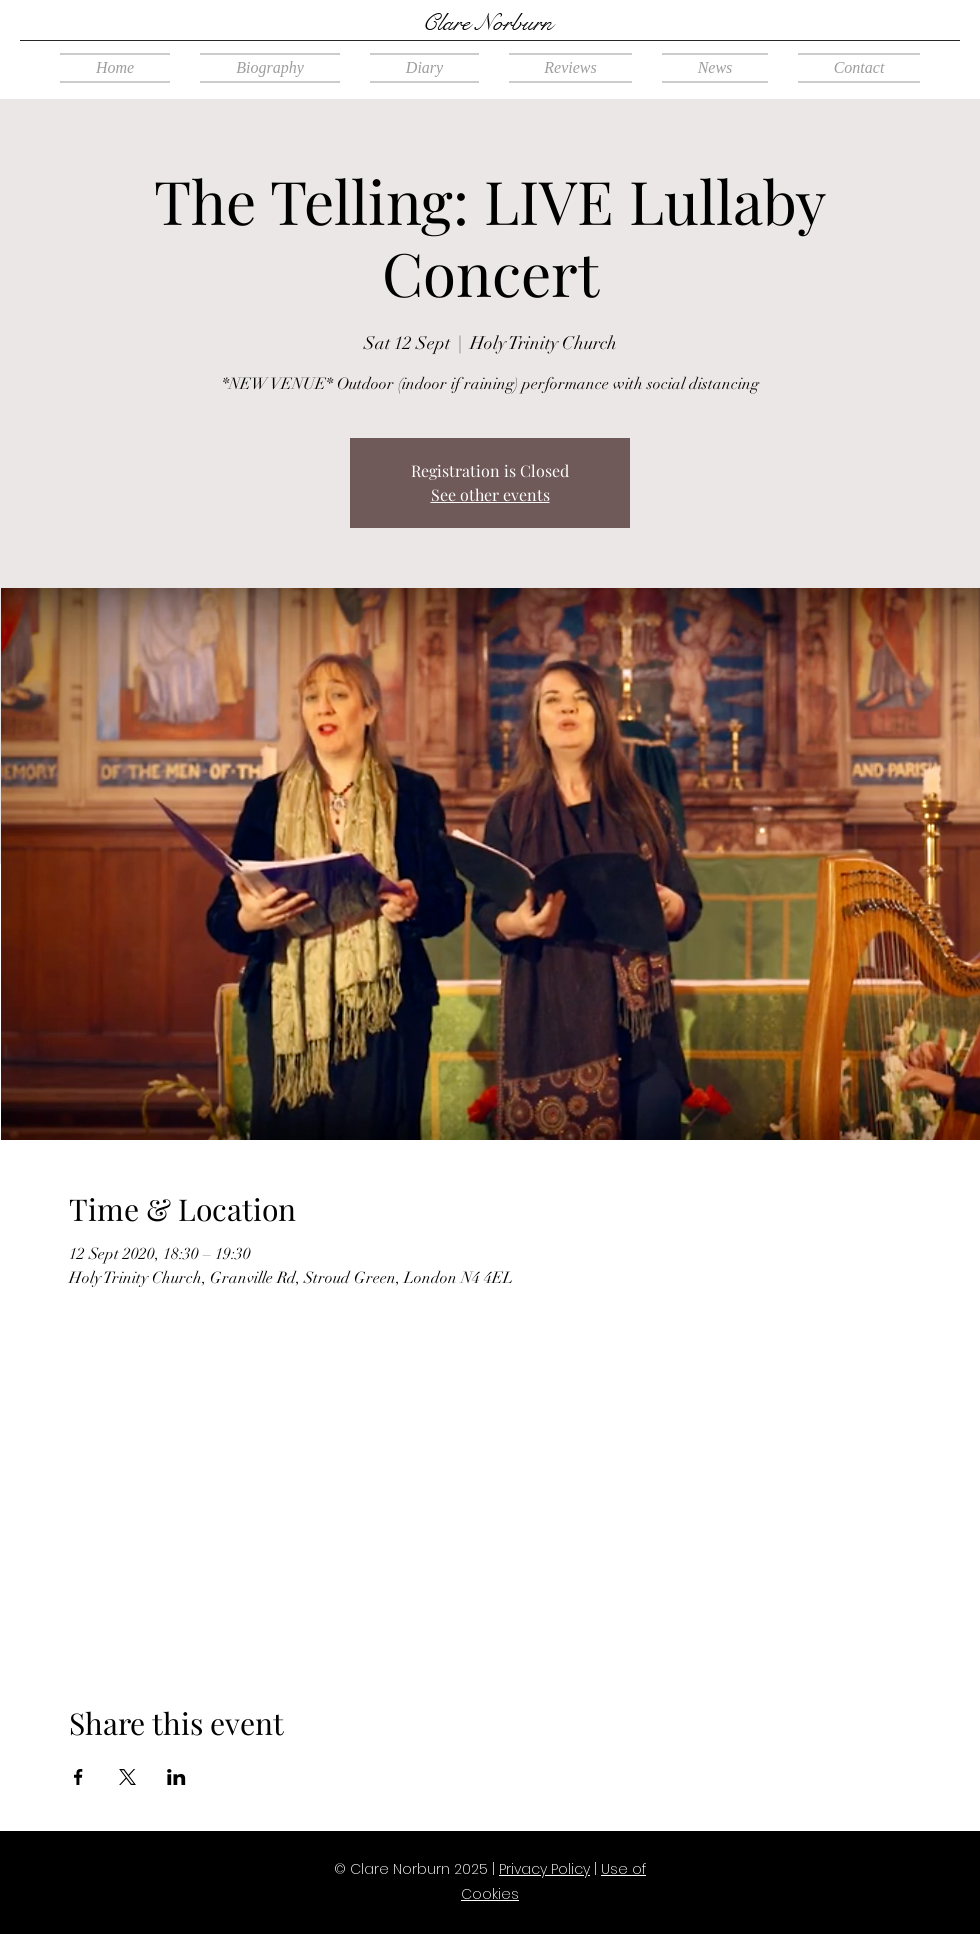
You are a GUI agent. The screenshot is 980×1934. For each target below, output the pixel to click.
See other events (490, 494)
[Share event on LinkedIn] (176, 1777)
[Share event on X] (127, 1777)
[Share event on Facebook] (78, 1777)
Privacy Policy (544, 1869)
